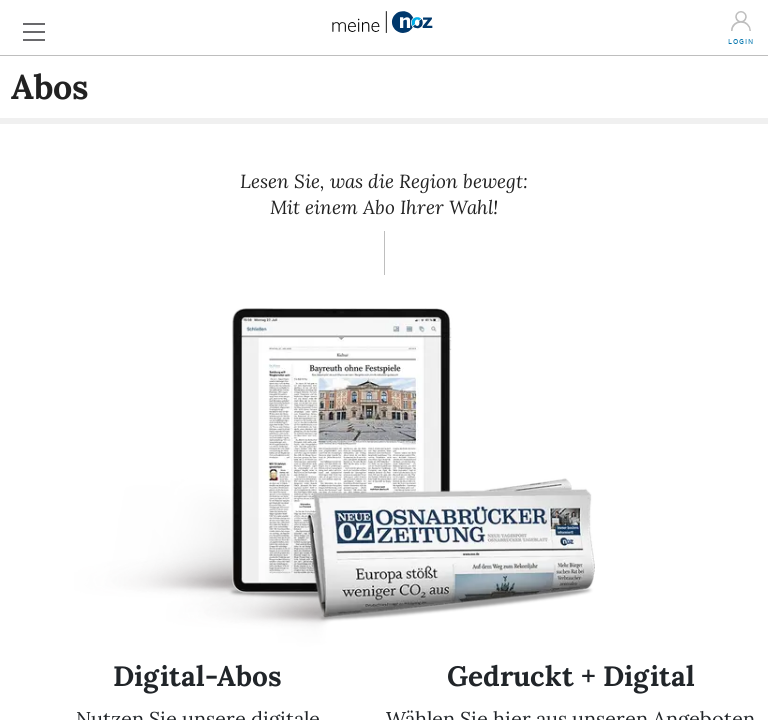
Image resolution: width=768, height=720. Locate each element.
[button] (40, 26)
